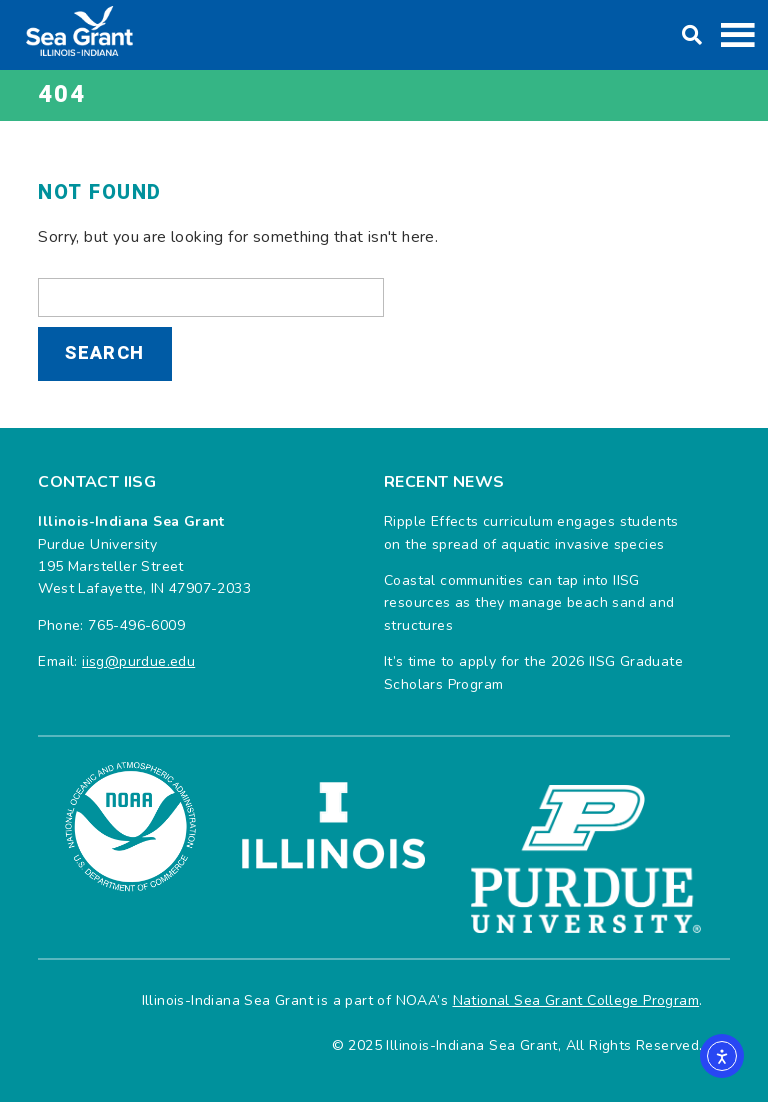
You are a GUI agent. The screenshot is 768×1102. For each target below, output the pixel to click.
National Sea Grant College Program (576, 1000)
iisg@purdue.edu (138, 661)
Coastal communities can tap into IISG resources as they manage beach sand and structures (529, 603)
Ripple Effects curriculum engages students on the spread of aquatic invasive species (531, 532)
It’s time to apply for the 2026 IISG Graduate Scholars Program (533, 672)
